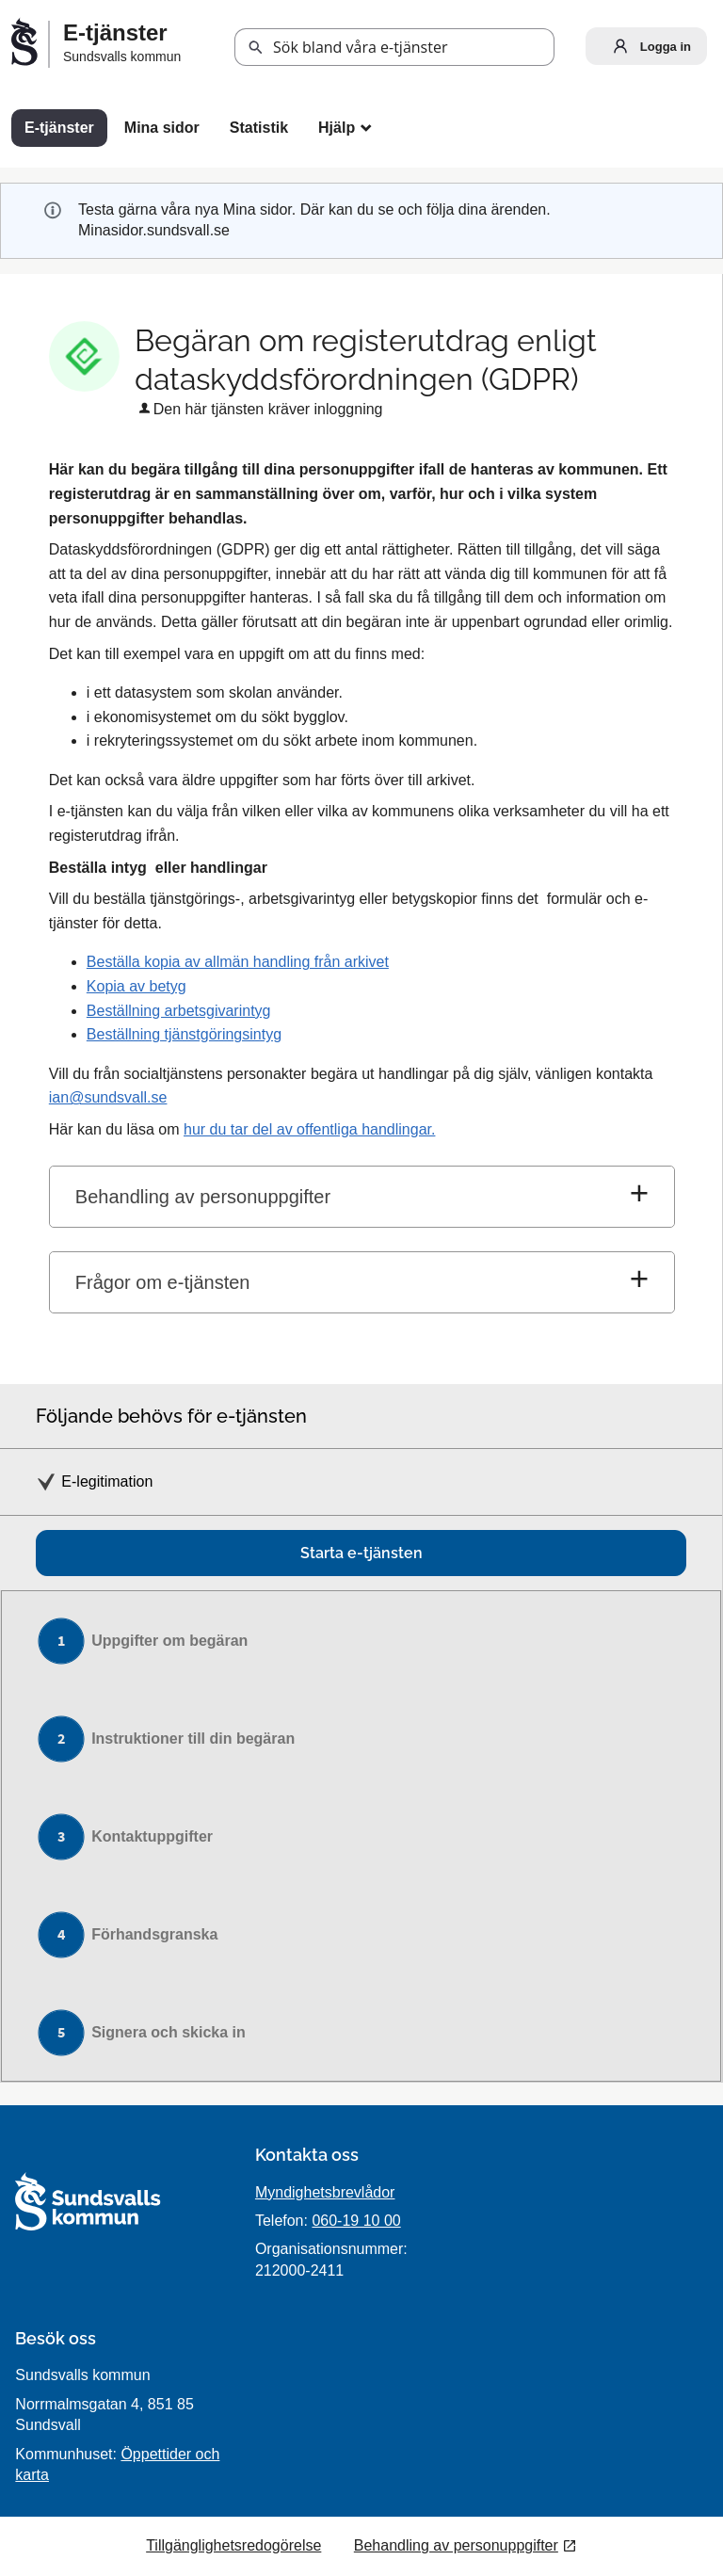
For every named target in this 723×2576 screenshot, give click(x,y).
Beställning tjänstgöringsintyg (184, 1034)
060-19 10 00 (356, 2221)
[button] (256, 48)
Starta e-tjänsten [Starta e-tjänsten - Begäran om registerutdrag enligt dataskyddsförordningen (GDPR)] (361, 1553)
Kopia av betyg (136, 986)
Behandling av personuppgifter (202, 1196)
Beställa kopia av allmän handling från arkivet (238, 962)
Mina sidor (162, 128)
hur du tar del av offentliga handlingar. (309, 1129)
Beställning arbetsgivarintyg (179, 1011)
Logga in (647, 46)
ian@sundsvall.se (108, 1097)
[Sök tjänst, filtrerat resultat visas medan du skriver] (394, 47)
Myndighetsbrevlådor (325, 2192)
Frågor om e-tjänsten (162, 1282)
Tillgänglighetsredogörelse (233, 2545)
